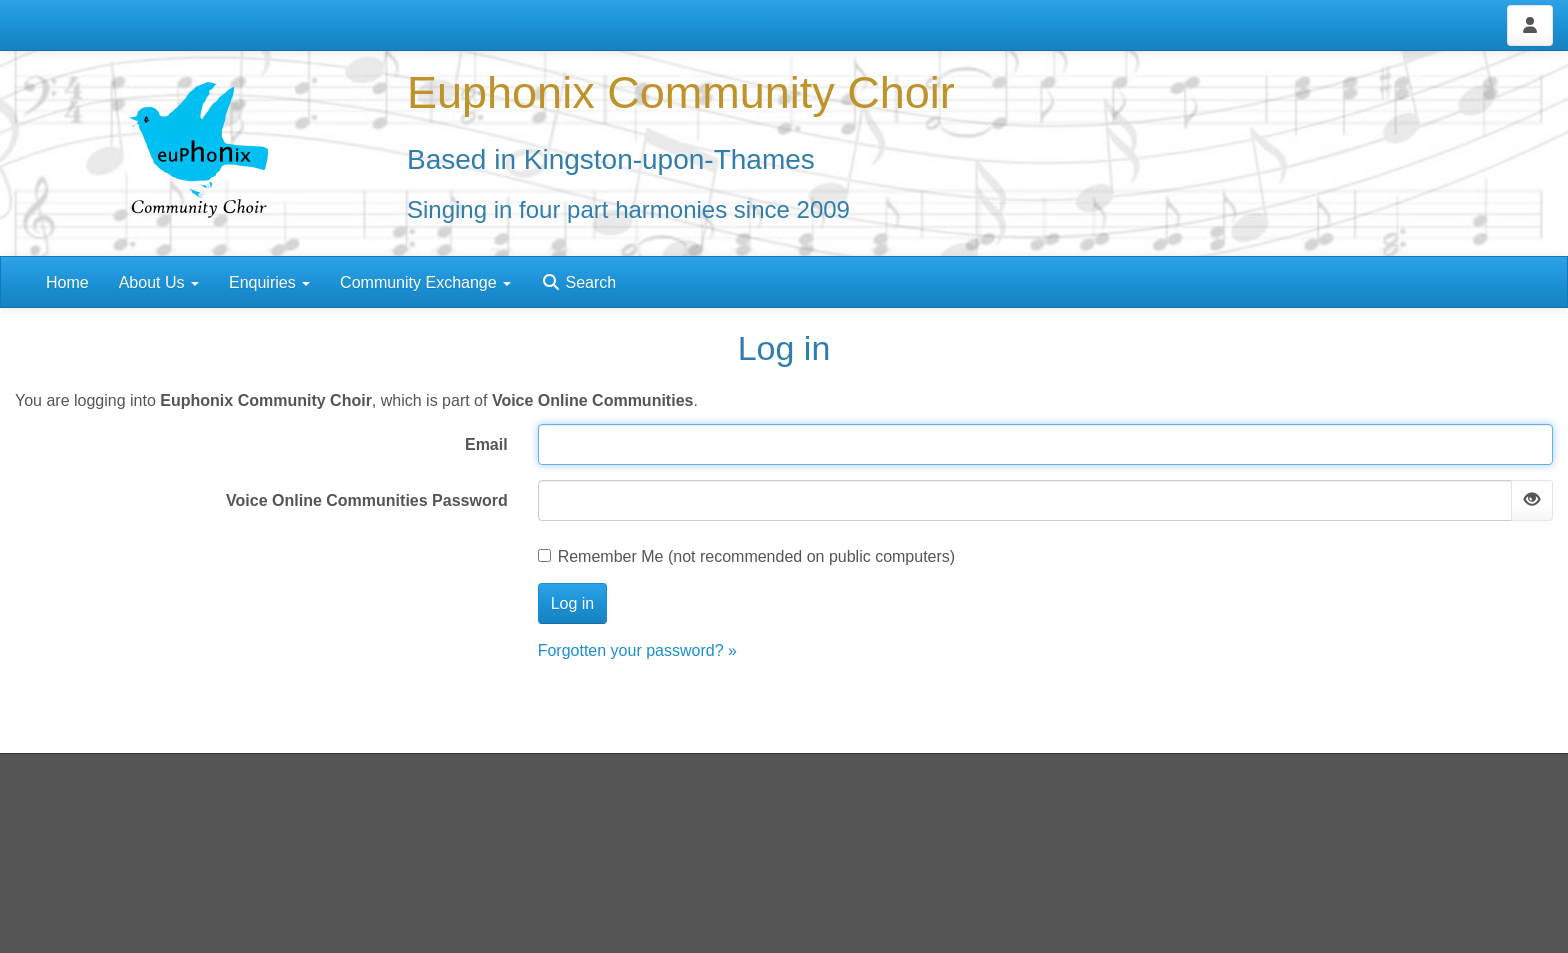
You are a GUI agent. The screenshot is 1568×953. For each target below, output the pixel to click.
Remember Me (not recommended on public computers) (747, 556)
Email (486, 444)
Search (578, 282)
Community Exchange (425, 282)
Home (67, 282)
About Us (159, 282)
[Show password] (1532, 500)
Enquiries (269, 282)
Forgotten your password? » (637, 650)
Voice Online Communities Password (367, 500)
